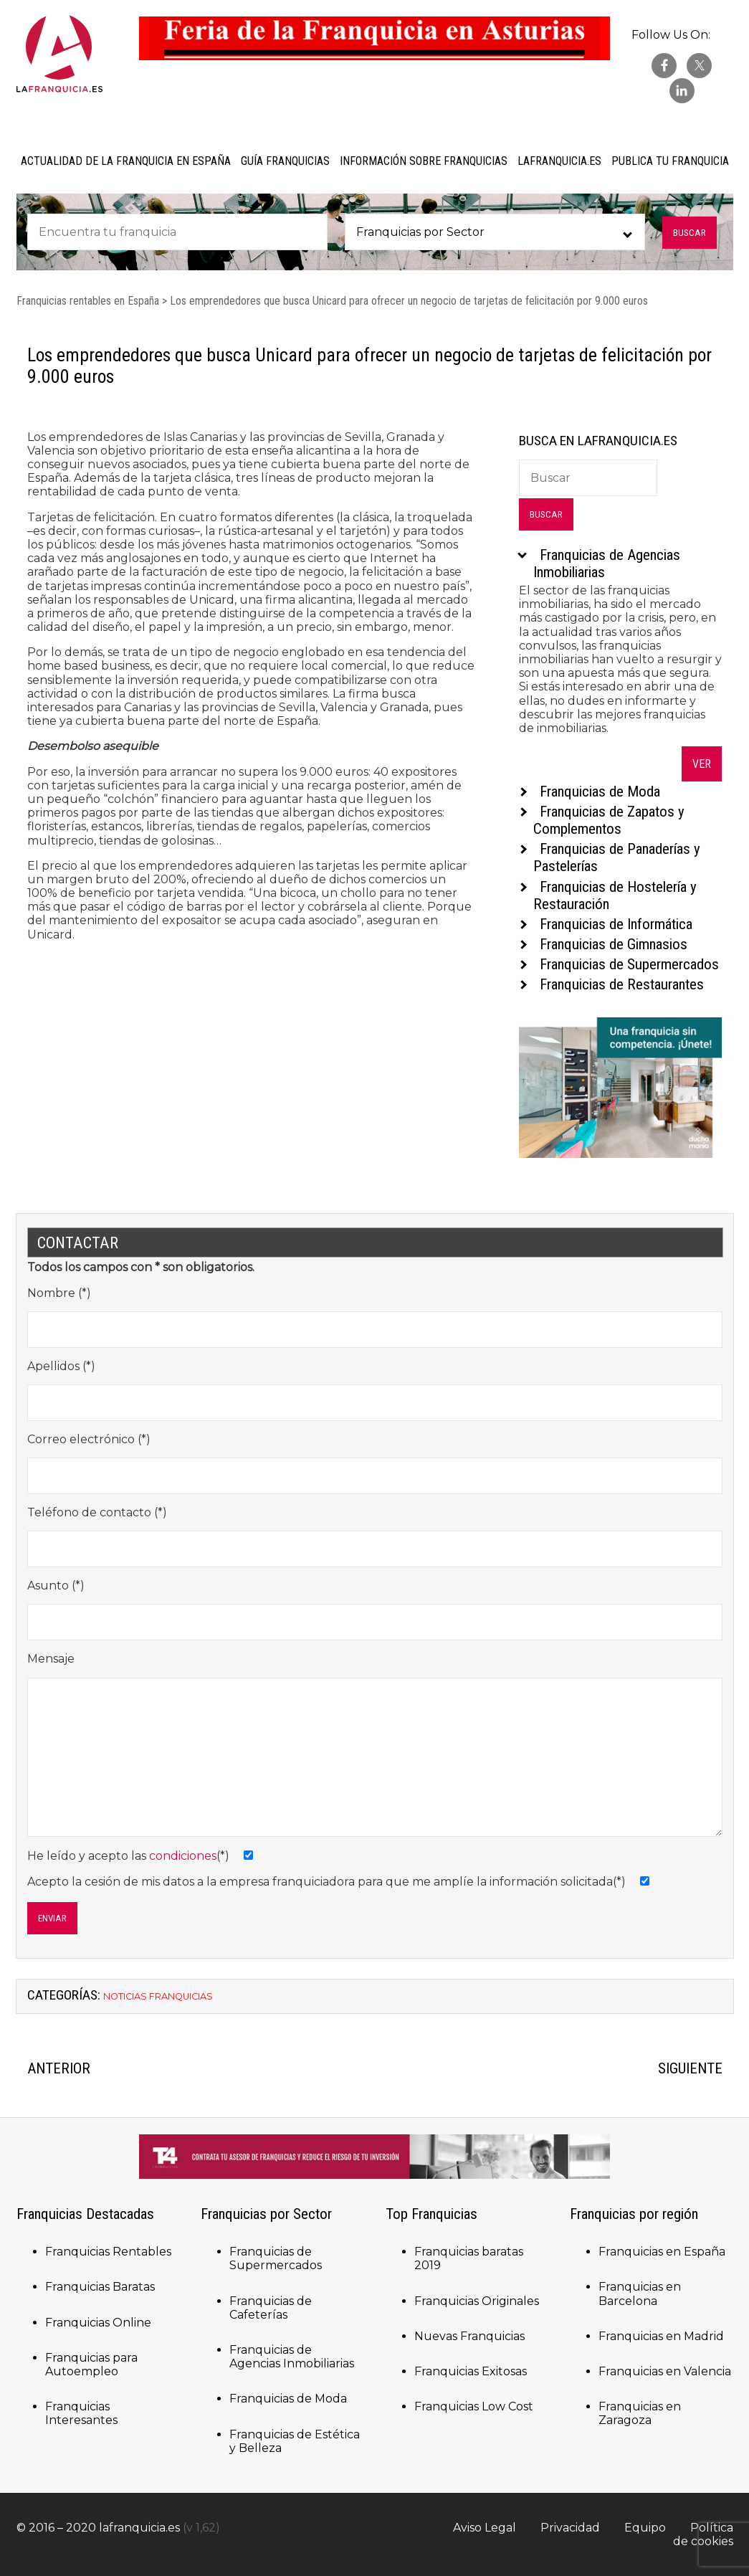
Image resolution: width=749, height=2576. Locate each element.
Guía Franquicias (285, 161)
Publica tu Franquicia (670, 161)
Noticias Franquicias (158, 1996)
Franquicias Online (98, 2322)
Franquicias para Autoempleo (91, 2364)
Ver (701, 764)
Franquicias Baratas (100, 2287)
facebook (664, 65)
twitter (699, 65)
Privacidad (570, 2527)
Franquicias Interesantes (81, 2413)
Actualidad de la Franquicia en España (126, 161)
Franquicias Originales (476, 2301)
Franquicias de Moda (288, 2398)
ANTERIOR (58, 2068)
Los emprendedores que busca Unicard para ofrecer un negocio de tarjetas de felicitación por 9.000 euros (409, 301)
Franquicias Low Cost (473, 2406)
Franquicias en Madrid (661, 2336)
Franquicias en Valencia (664, 2371)
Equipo (645, 2527)
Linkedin (682, 90)
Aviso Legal (484, 2527)
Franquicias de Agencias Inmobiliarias (291, 2356)
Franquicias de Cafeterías (270, 2307)
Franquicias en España (661, 2251)
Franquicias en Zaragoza (639, 2413)
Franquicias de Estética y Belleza (294, 2441)
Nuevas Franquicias (469, 2336)
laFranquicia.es (559, 161)
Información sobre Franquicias (423, 161)
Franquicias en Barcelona (639, 2293)
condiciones (182, 1856)
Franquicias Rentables (108, 2251)
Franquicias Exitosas (470, 2371)
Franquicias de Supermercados (275, 2258)
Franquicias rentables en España (87, 301)
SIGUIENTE (690, 2068)
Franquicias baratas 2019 (468, 2258)
